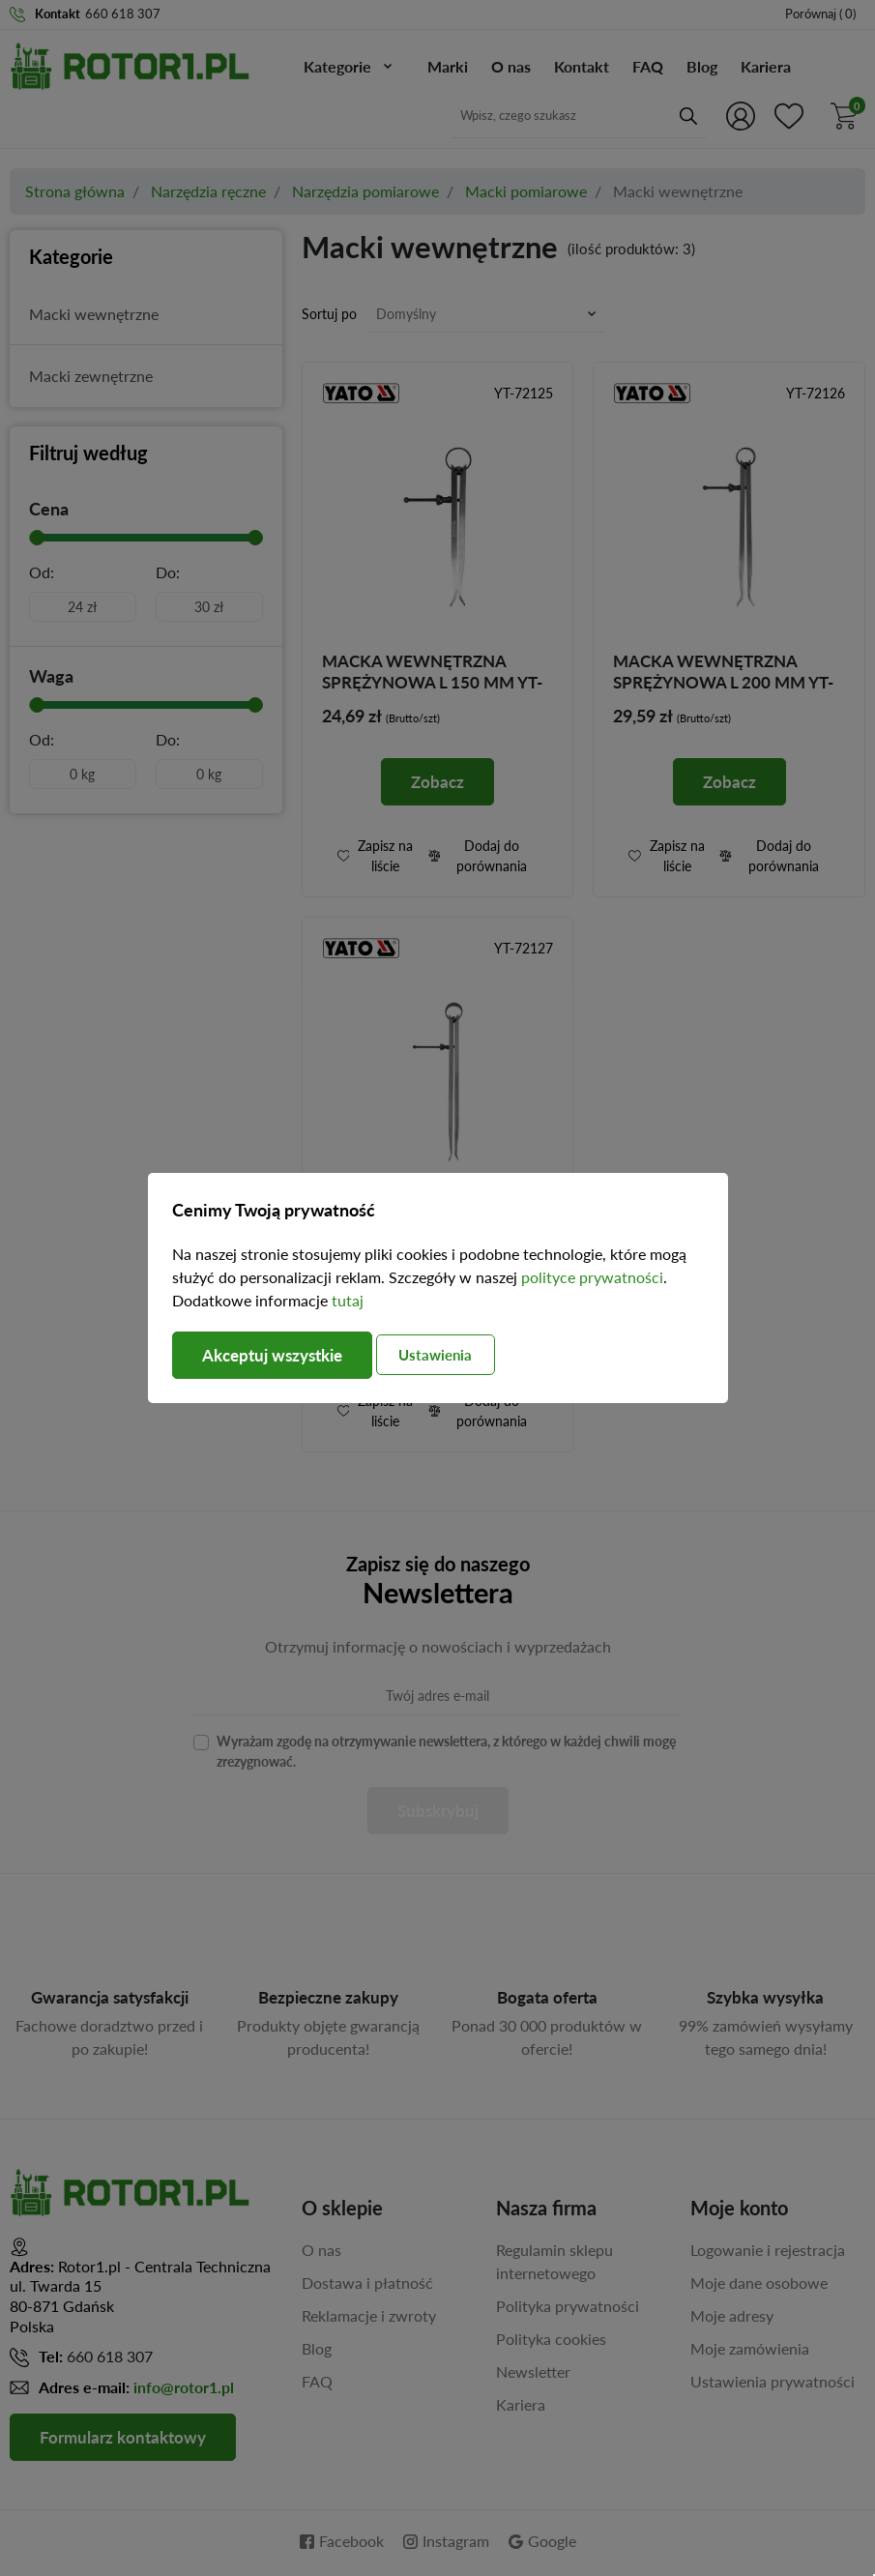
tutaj (348, 1299)
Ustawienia (455, 1354)
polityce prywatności (592, 1277)
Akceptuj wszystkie (278, 1354)
